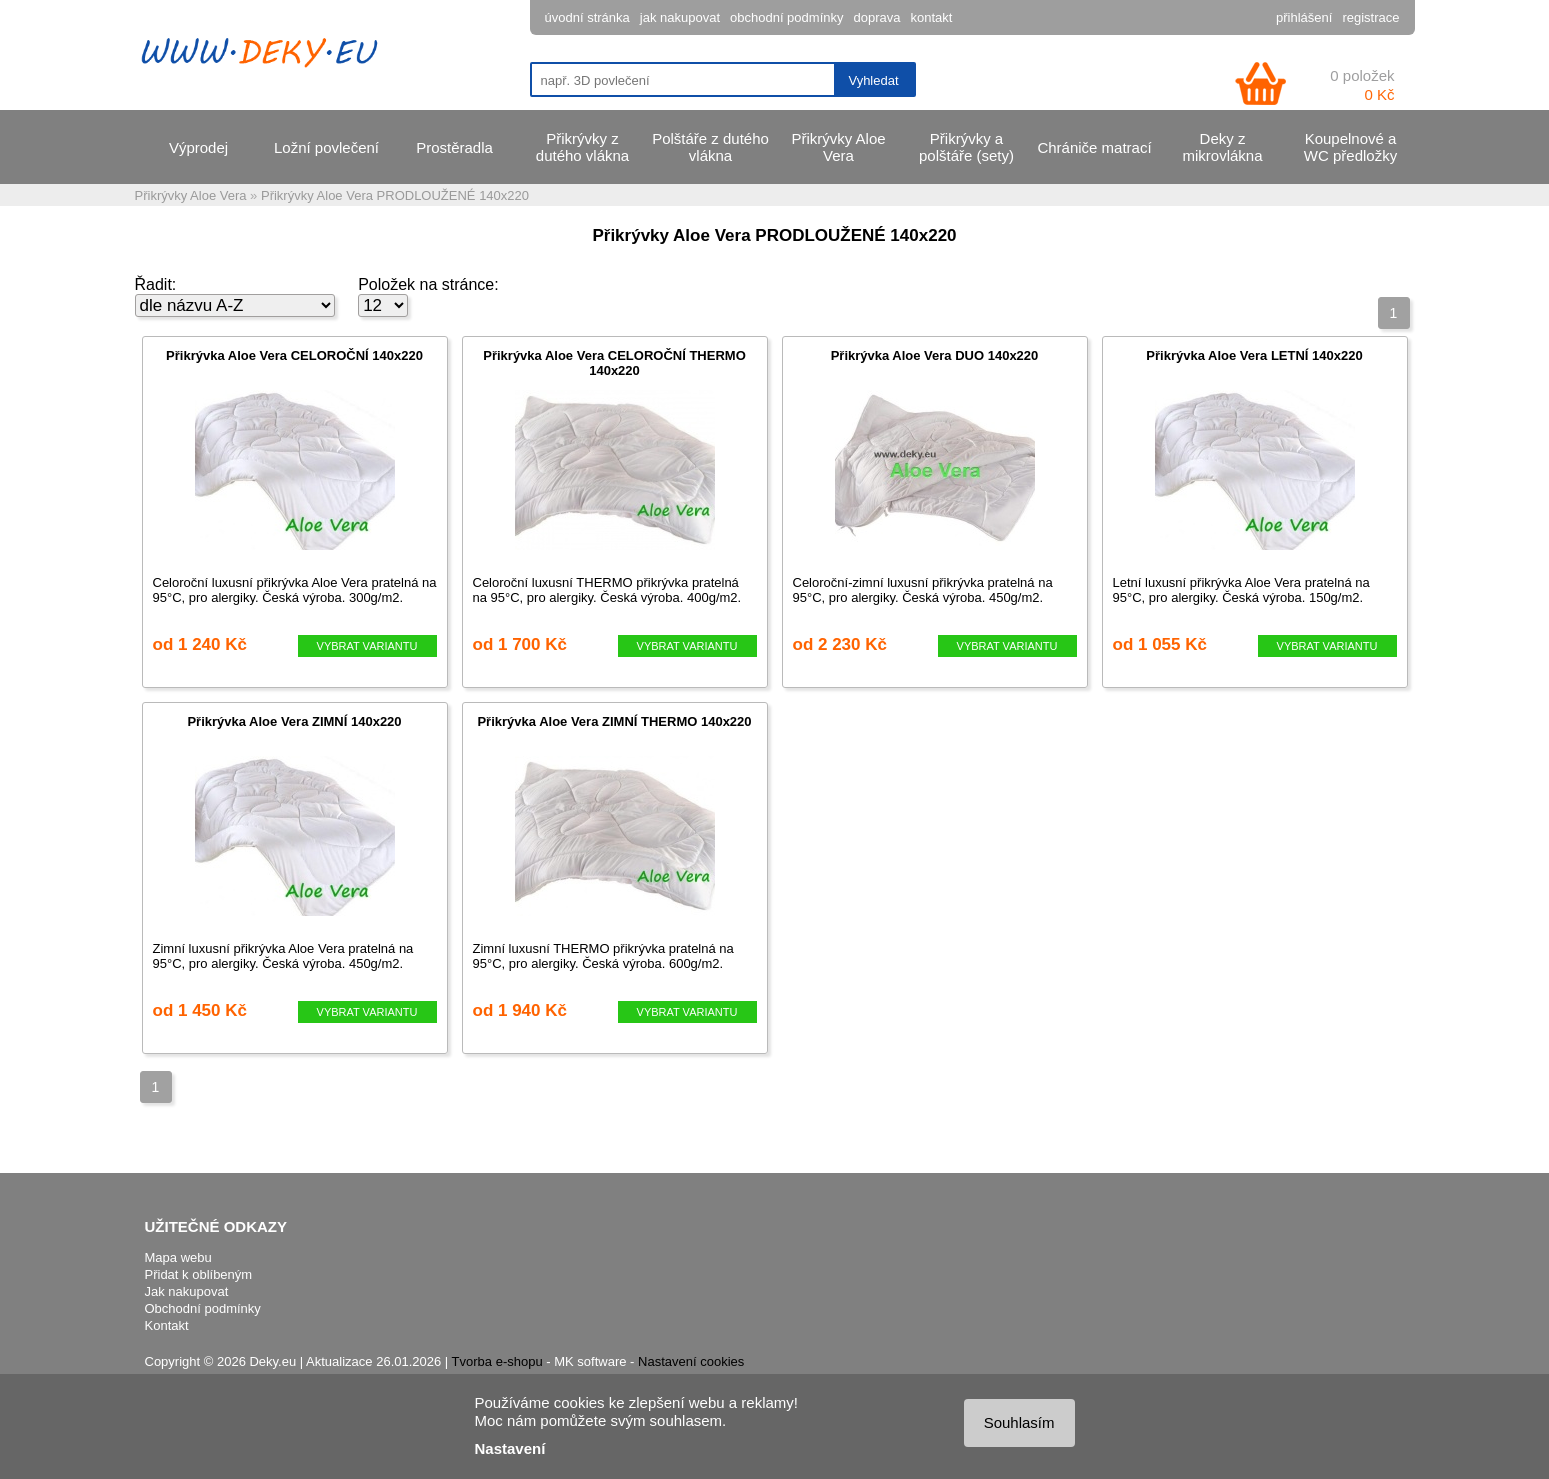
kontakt (931, 17)
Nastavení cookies (691, 1361)
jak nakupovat (680, 17)
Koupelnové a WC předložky (1350, 147)
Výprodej (198, 147)
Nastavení (510, 1448)
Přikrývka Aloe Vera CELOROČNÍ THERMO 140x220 (614, 363)
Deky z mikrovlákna (1222, 147)
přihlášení (1304, 17)
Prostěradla (454, 147)
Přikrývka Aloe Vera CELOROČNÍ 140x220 (294, 355)
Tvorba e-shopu (497, 1361)
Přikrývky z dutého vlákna (582, 147)
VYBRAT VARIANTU (367, 646)
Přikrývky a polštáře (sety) (966, 147)
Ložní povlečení (326, 147)
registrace (1370, 17)
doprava (876, 17)
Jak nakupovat (187, 1291)
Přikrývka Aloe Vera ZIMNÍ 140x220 (294, 721)
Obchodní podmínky (203, 1308)
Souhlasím (1019, 1422)
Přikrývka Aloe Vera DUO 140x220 (935, 355)
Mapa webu (178, 1257)
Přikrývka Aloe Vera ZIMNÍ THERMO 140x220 (614, 721)
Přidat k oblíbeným (199, 1274)
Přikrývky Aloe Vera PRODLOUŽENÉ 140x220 (395, 195)
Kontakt (167, 1325)
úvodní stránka (587, 17)
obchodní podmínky (786, 17)
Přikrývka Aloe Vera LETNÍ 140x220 (1254, 355)
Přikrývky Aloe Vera (838, 147)
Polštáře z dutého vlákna (710, 147)
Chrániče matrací (1094, 147)
